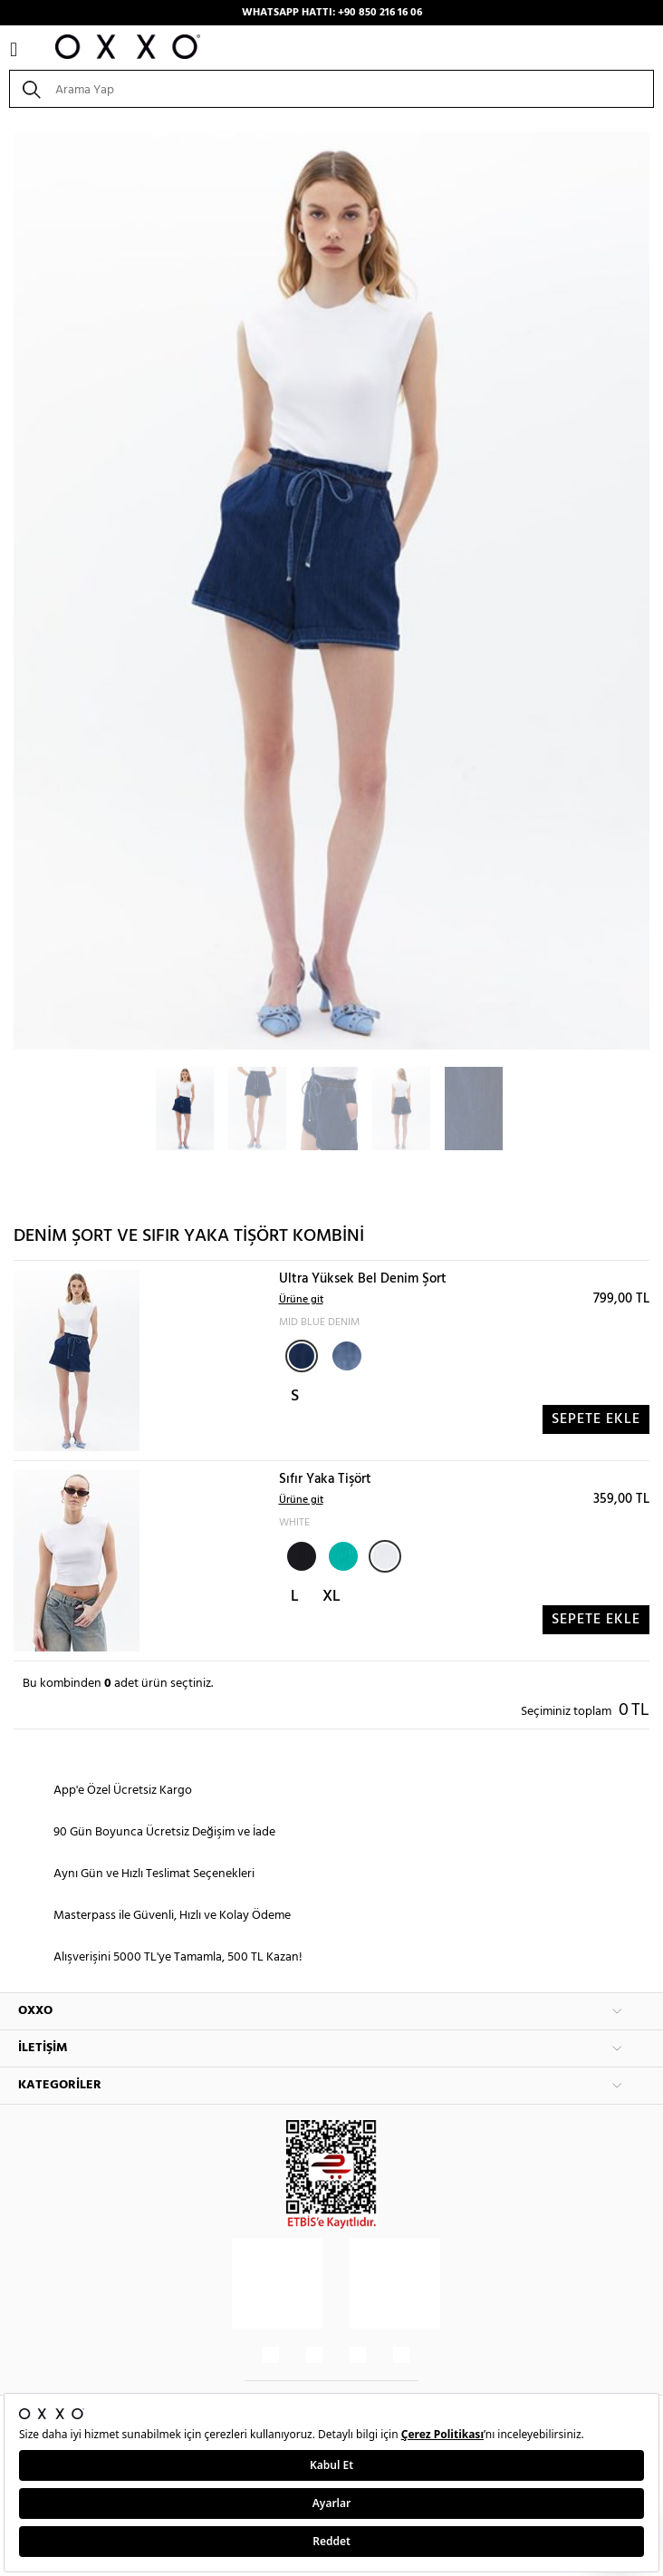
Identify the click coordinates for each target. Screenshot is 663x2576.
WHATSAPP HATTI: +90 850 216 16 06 (332, 13)
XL (331, 1596)
